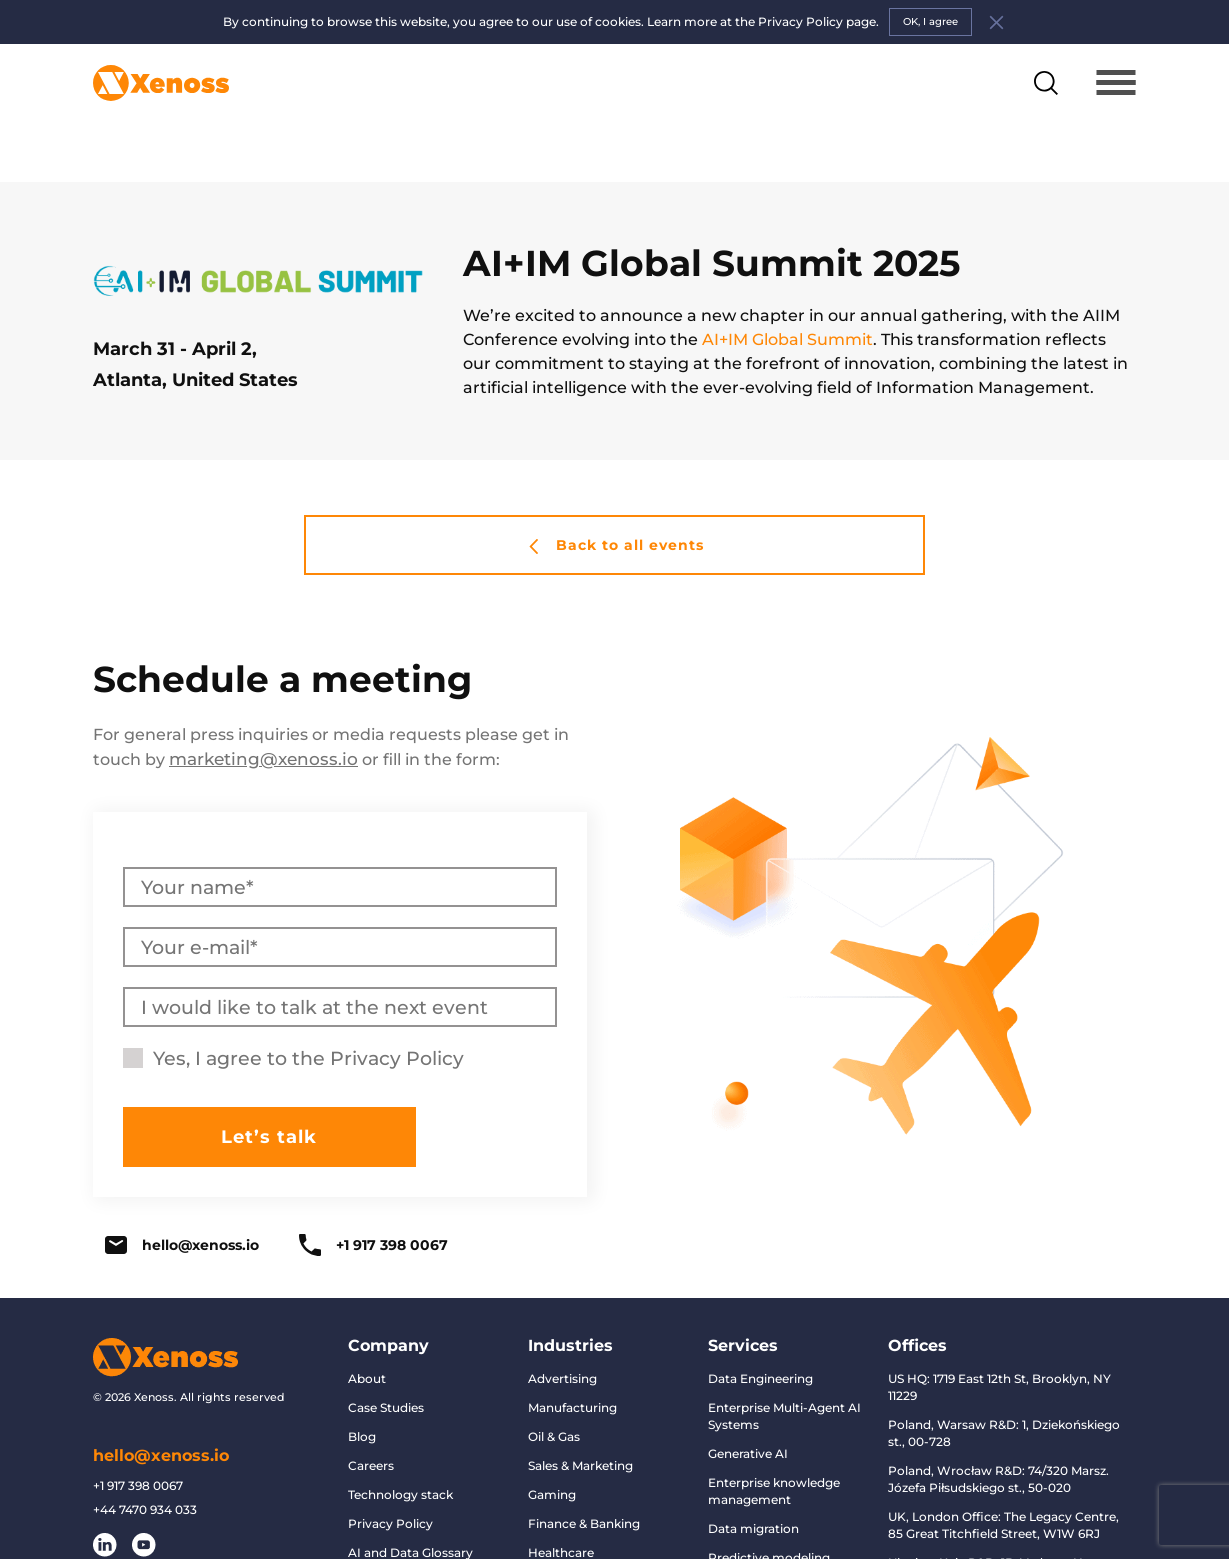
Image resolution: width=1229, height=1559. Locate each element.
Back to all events (615, 502)
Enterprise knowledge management (774, 1447)
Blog (362, 1392)
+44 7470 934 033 (145, 1465)
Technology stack (400, 1450)
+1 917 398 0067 (373, 1201)
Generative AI (748, 1409)
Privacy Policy (397, 1014)
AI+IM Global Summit (787, 296)
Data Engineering (760, 1334)
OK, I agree (930, 21)
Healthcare (561, 1508)
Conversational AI (761, 1542)
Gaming (552, 1450)
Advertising (562, 1334)
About (367, 1334)
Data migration (753, 1484)
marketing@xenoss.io (258, 715)
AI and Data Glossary (410, 1508)
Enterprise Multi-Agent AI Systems (784, 1372)
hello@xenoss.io (182, 1201)
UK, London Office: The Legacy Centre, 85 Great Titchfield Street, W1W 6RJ (1003, 1481)
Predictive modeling (769, 1513)
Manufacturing (572, 1363)
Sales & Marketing (580, 1421)
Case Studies (386, 1363)
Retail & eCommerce (590, 1537)
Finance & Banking (584, 1479)
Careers (371, 1421)
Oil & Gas (554, 1392)
